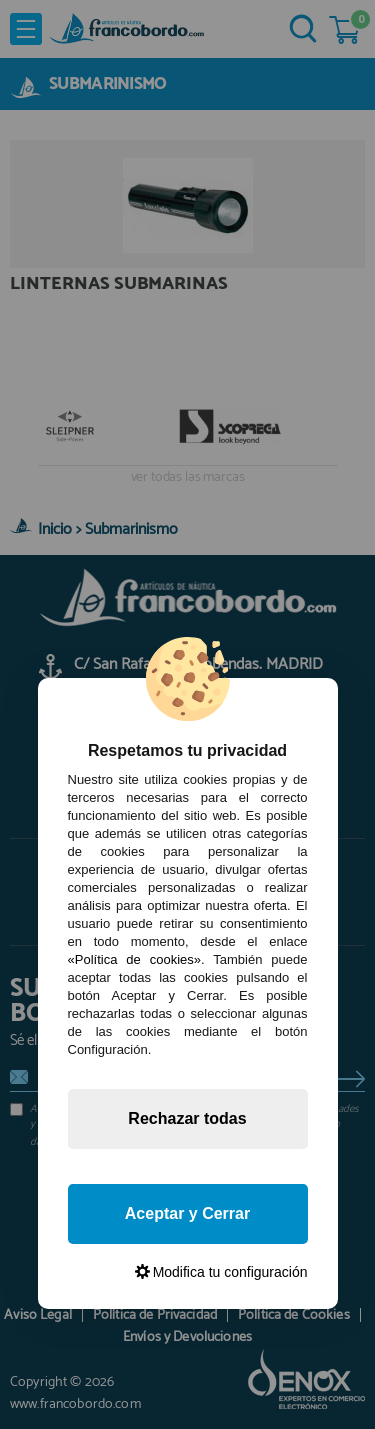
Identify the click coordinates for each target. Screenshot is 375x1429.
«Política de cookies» (134, 959)
